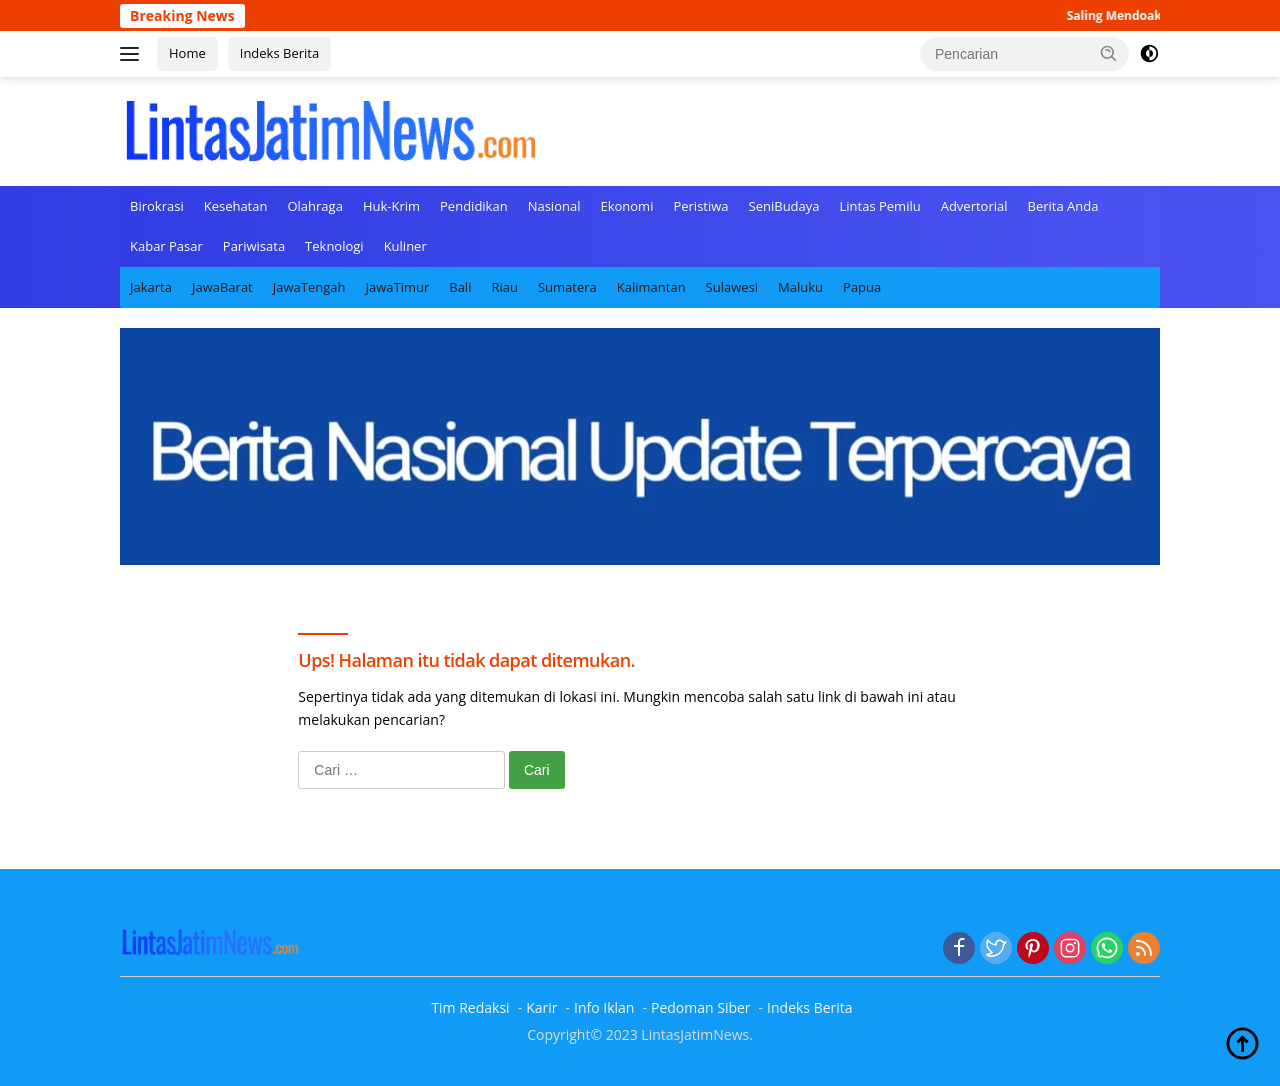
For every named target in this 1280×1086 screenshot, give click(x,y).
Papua (862, 287)
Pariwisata (254, 246)
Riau (504, 287)
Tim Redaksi (470, 1007)
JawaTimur (397, 287)
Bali (460, 287)
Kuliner (405, 246)
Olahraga (314, 206)
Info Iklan (604, 1007)
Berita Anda (1063, 206)
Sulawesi (732, 287)
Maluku (800, 287)
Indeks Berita (279, 53)
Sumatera (567, 287)
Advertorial (974, 206)
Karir (541, 1007)
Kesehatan (236, 206)
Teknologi (334, 246)
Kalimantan (651, 287)
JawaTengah (309, 287)
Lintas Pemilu (880, 206)
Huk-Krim (391, 206)
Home (187, 53)
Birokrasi (157, 206)
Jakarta (151, 287)
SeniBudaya (784, 206)
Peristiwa (700, 206)
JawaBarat (222, 287)
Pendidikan (474, 206)
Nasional (554, 206)
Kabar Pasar (166, 246)
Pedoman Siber (701, 1007)
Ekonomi (626, 206)
